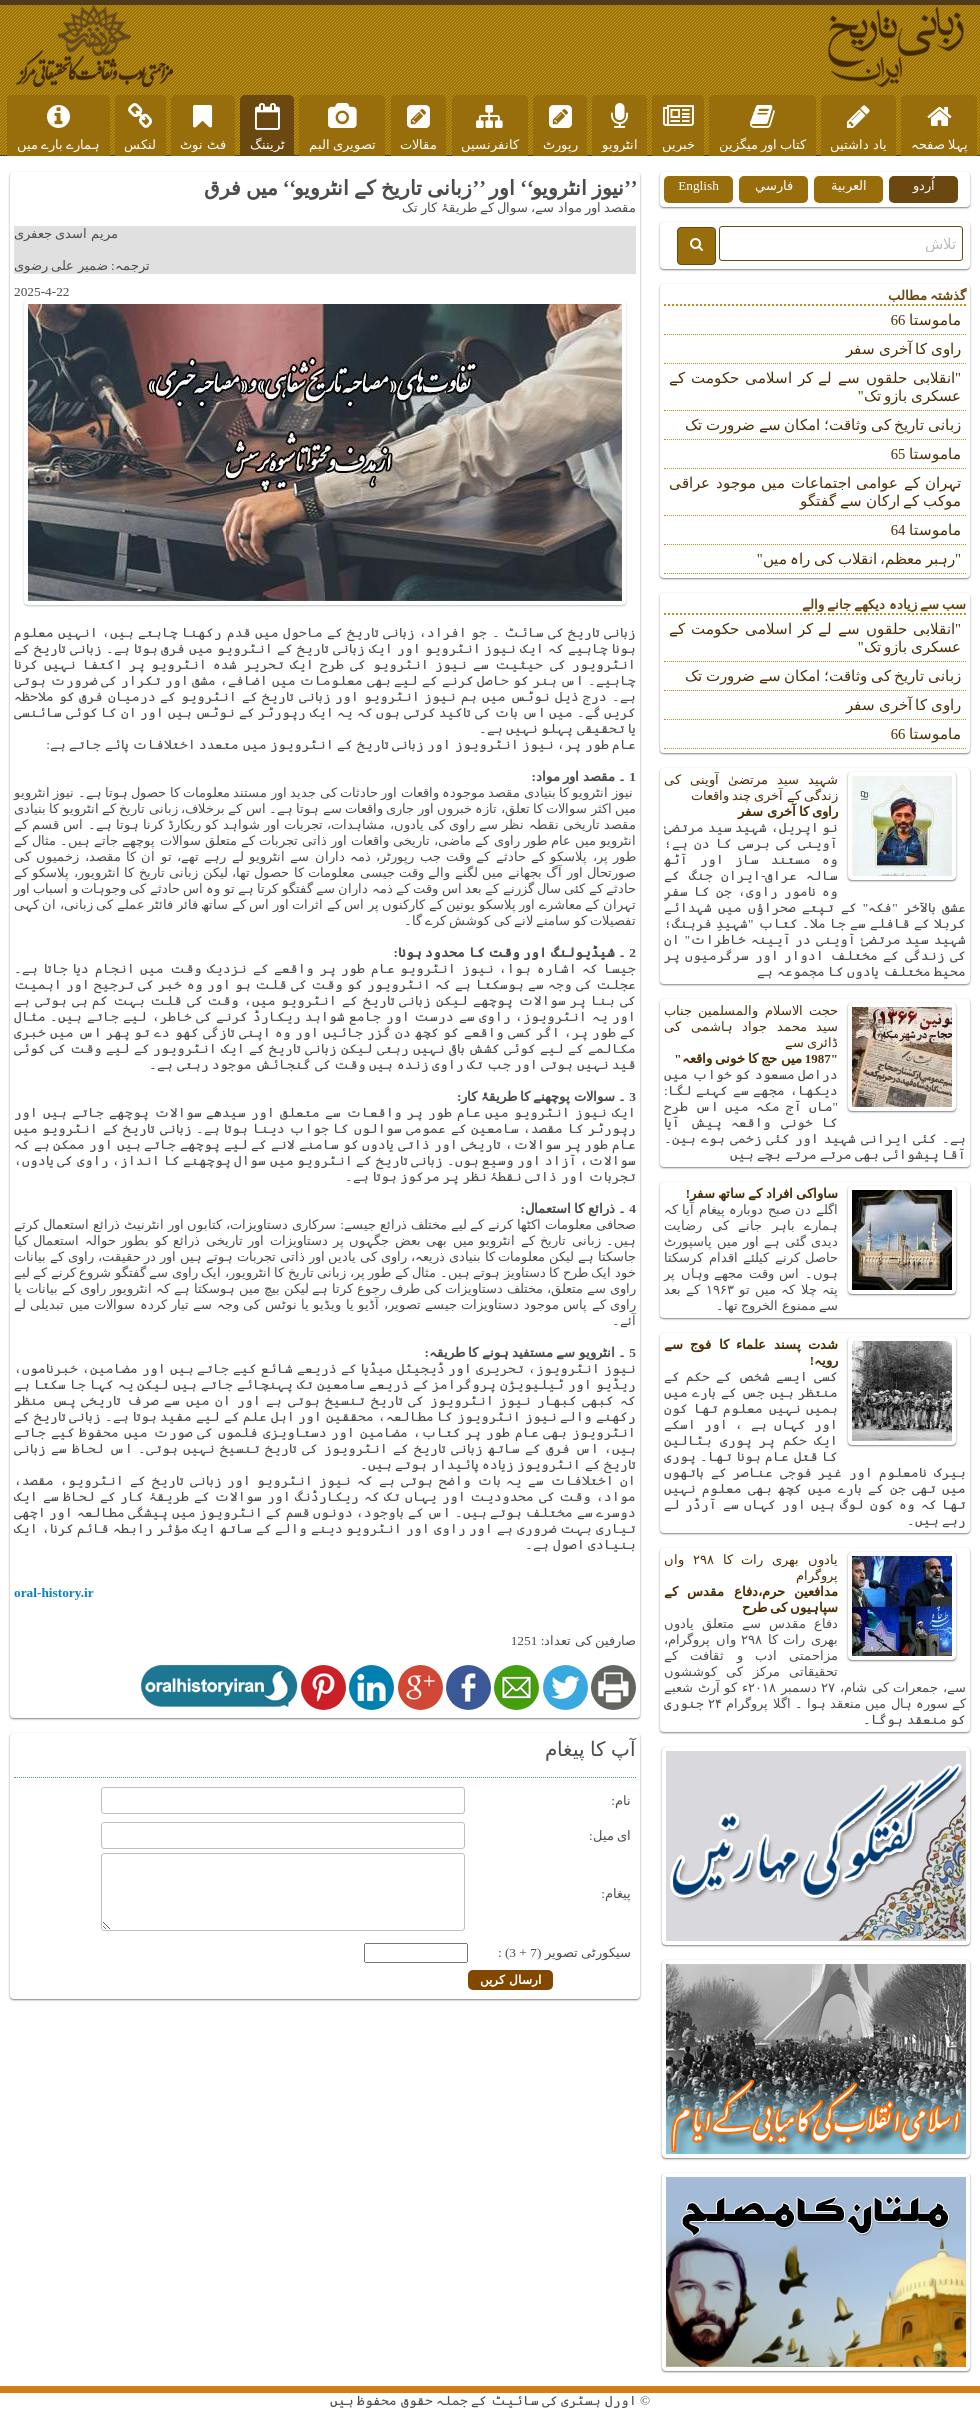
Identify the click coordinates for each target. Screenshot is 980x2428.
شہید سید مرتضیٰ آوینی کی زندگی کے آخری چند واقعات (815, 796)
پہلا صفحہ (939, 128)
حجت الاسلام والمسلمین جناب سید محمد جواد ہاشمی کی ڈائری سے (815, 1035)
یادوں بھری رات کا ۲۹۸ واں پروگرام (815, 1584)
